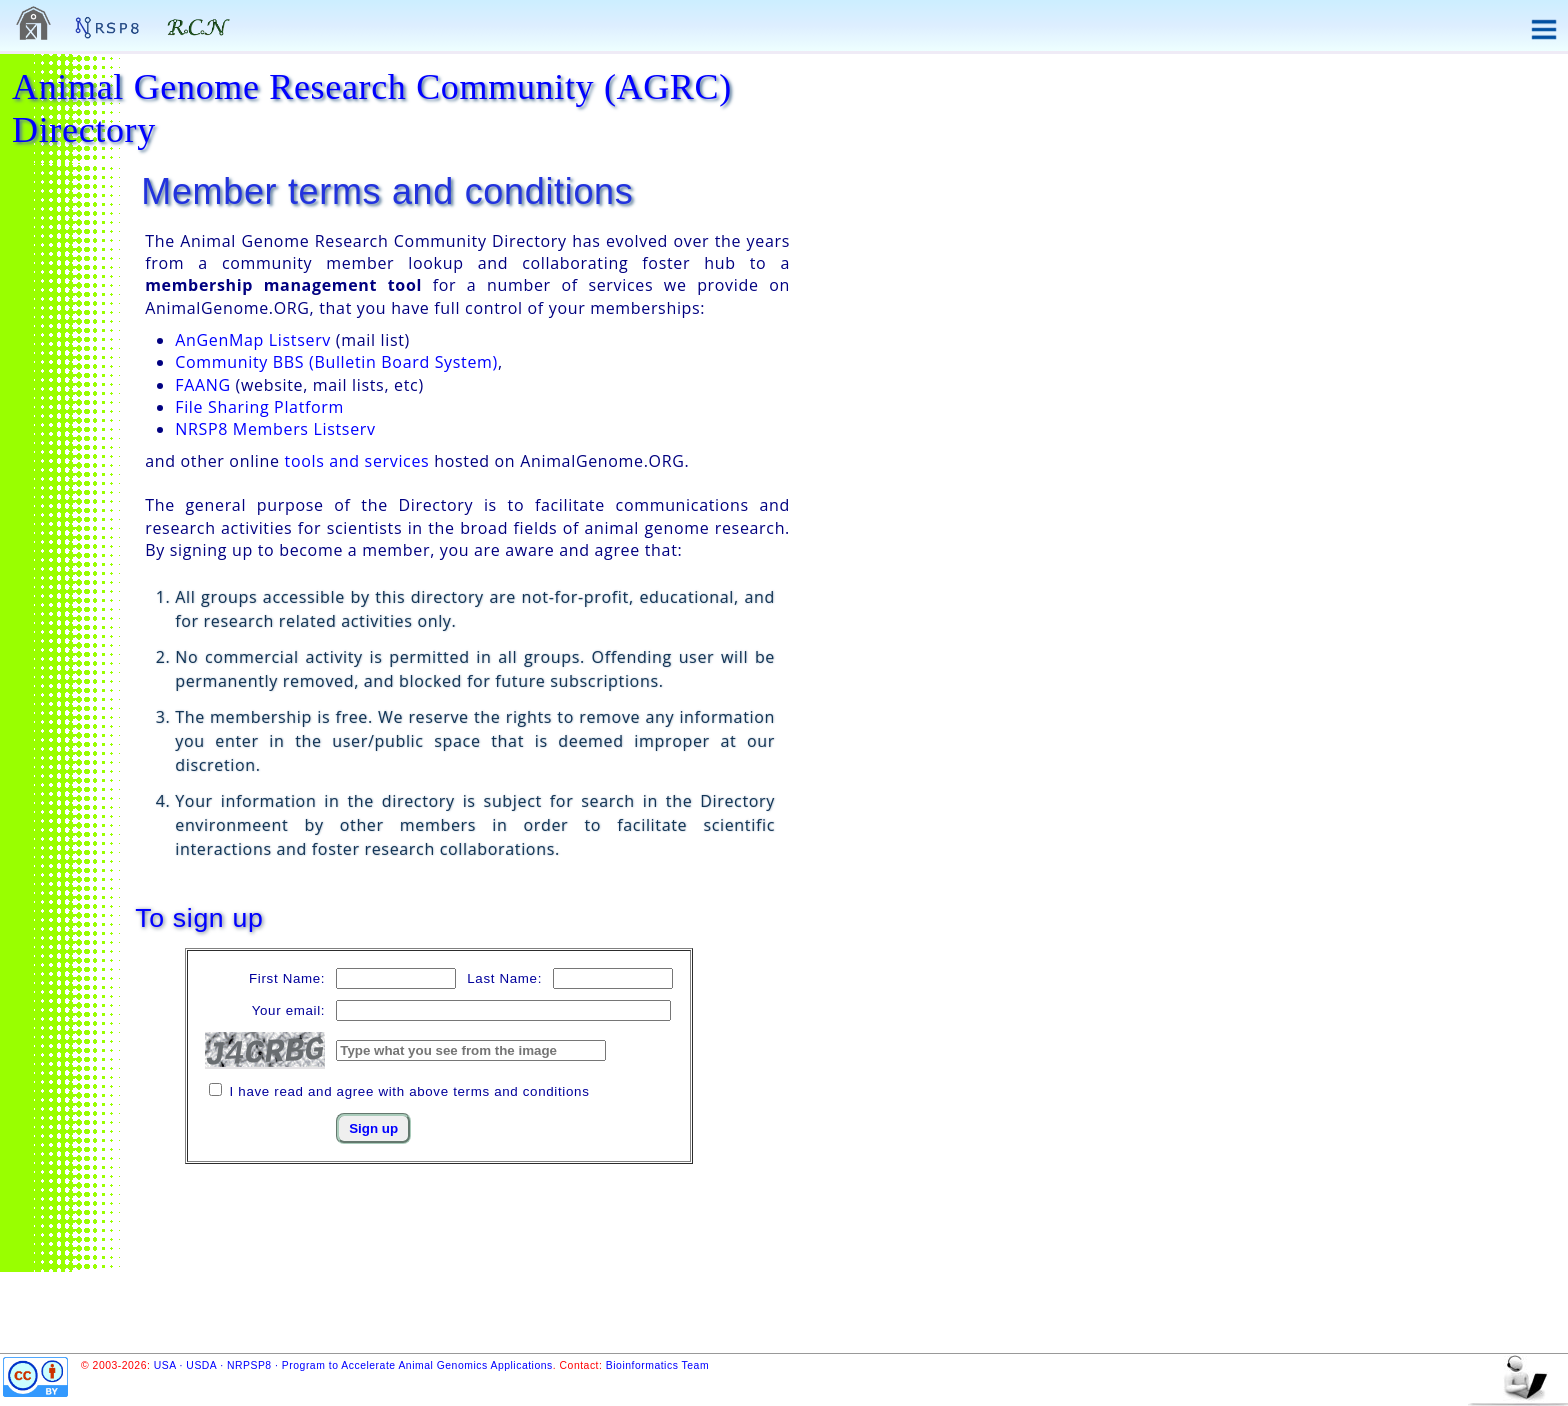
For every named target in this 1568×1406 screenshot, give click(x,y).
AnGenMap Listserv (253, 340)
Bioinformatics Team (657, 1365)
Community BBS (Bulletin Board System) (336, 362)
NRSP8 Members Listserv (275, 429)
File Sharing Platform (259, 407)
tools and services (357, 461)
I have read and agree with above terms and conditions (410, 1091)
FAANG (203, 385)
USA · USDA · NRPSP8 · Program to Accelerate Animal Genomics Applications (353, 1365)
